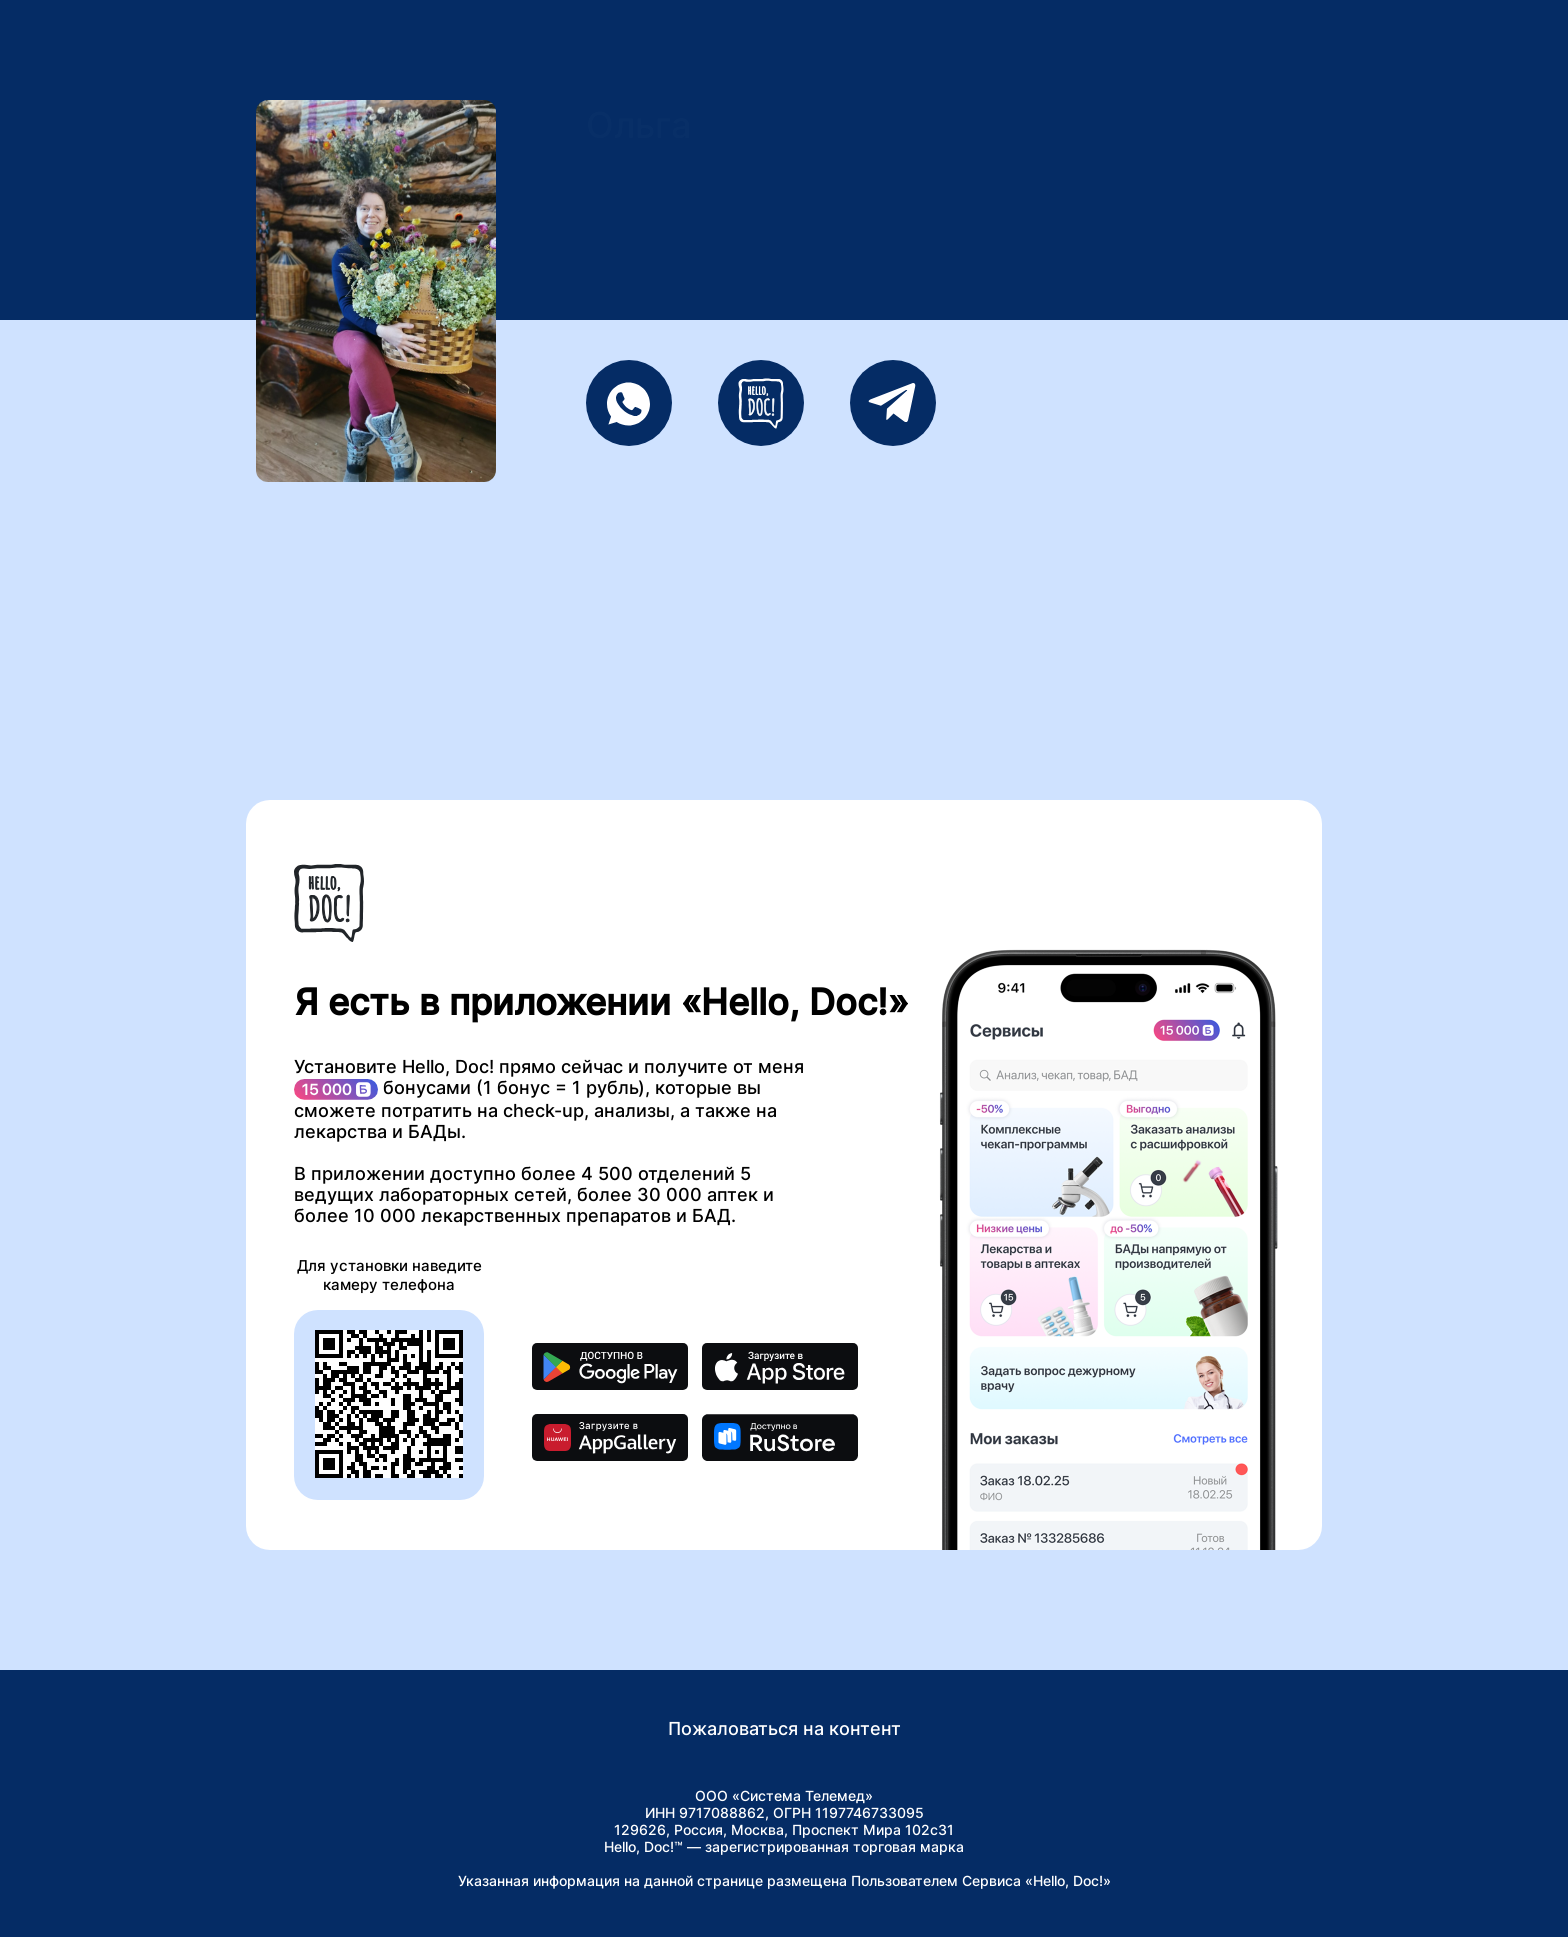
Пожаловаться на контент (784, 1728)
